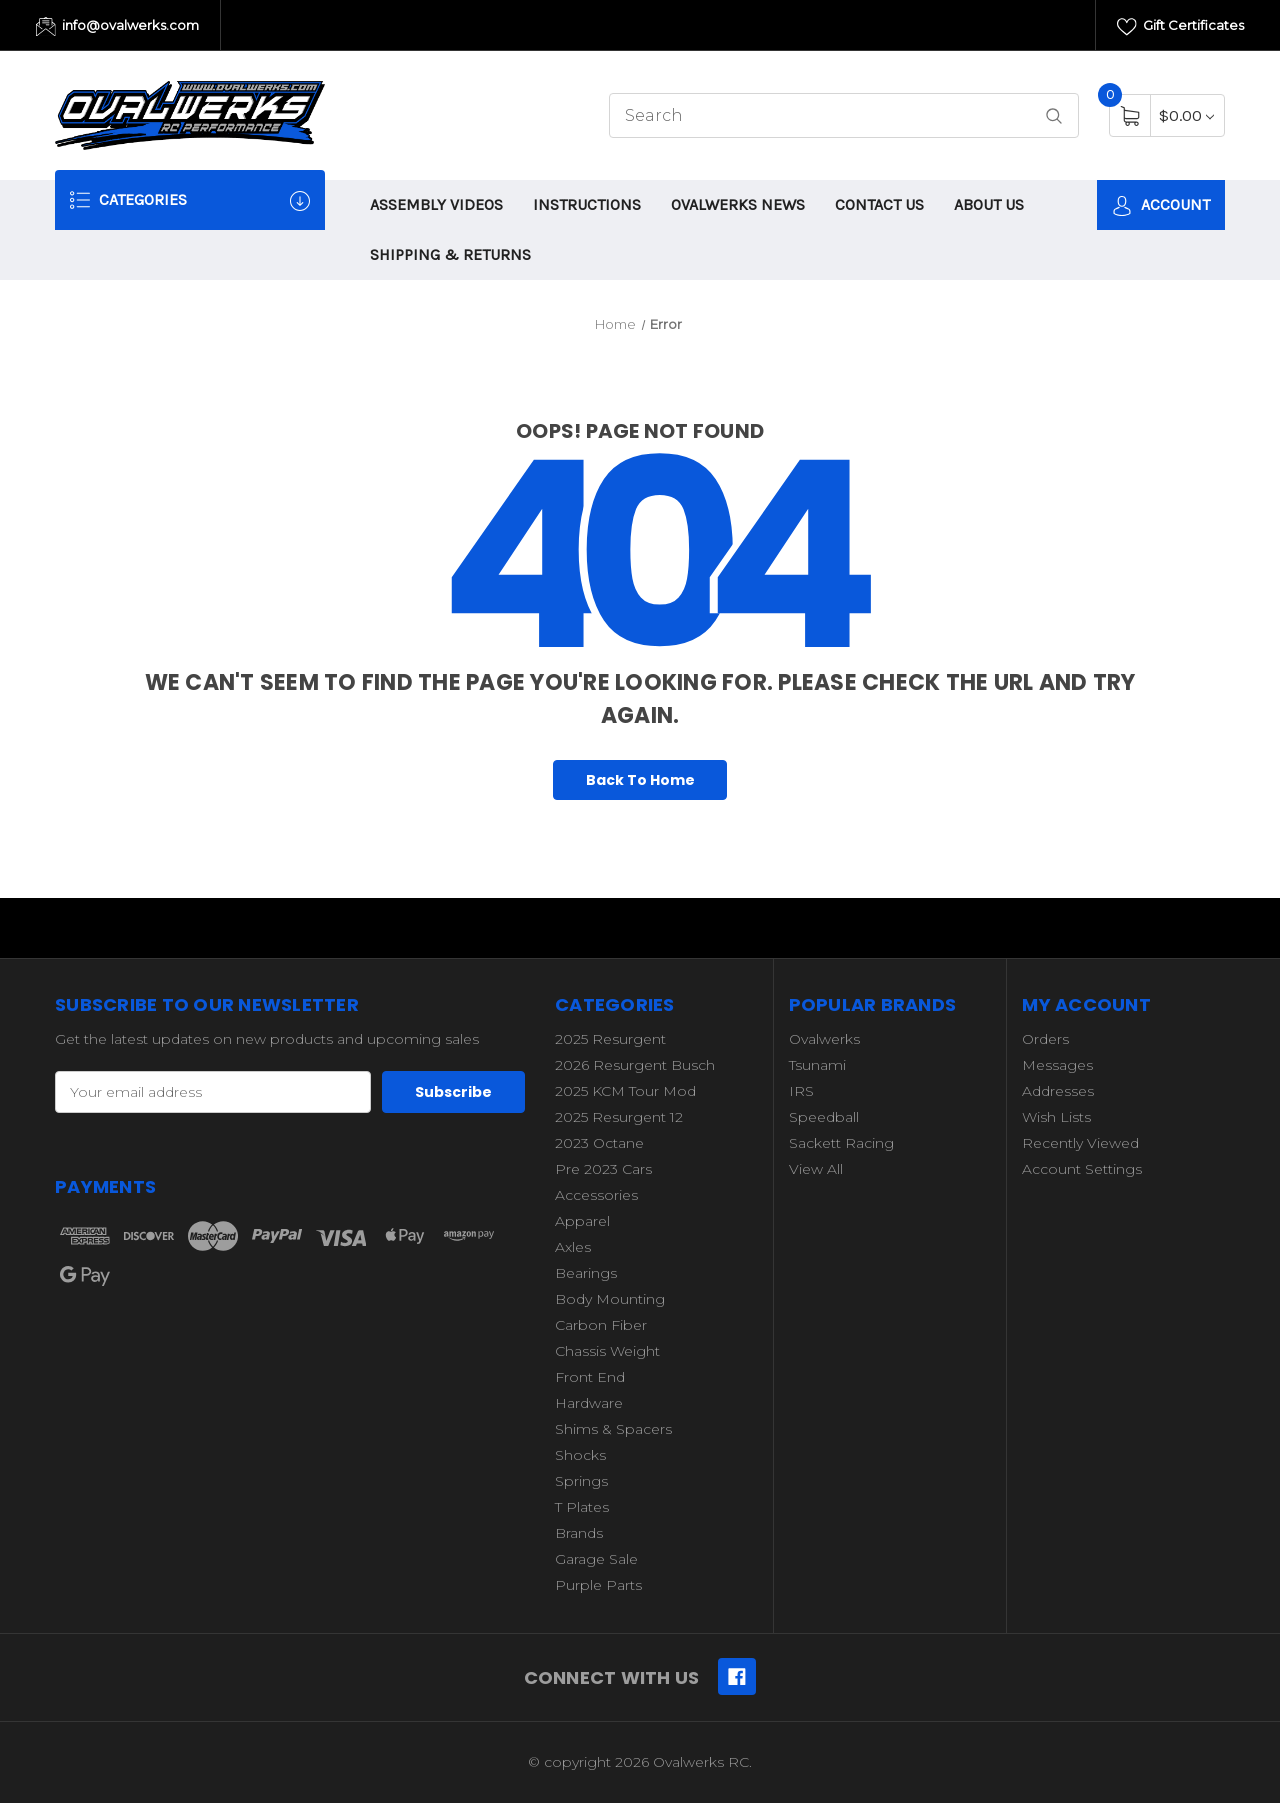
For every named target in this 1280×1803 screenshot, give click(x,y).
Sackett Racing (841, 1143)
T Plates (582, 1507)
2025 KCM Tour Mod (625, 1091)
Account (1161, 205)
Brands (579, 1533)
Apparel (582, 1221)
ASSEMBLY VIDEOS (436, 204)
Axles (573, 1247)
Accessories (596, 1195)
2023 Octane (599, 1143)
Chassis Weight (607, 1351)
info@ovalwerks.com (117, 27)
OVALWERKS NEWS (738, 204)
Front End (590, 1377)
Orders (1045, 1039)
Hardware (589, 1403)
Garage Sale (596, 1559)
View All (816, 1169)
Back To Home (640, 780)
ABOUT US (989, 204)
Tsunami (817, 1065)
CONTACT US (879, 204)
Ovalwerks (824, 1039)
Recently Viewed (1080, 1143)
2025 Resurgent (610, 1039)
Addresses (1058, 1091)
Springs (581, 1481)
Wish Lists (1056, 1117)
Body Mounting (610, 1299)
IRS (801, 1091)
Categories (190, 200)
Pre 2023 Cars (603, 1169)
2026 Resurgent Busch (635, 1065)
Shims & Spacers (613, 1429)
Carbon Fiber (601, 1325)
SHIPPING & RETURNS (450, 254)
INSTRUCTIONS (587, 204)
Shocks (580, 1455)
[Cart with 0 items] (1186, 115)
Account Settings (1082, 1169)
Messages (1057, 1065)
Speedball (824, 1117)
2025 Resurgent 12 (619, 1117)
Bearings (586, 1273)
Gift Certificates (1180, 27)
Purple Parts (598, 1585)
